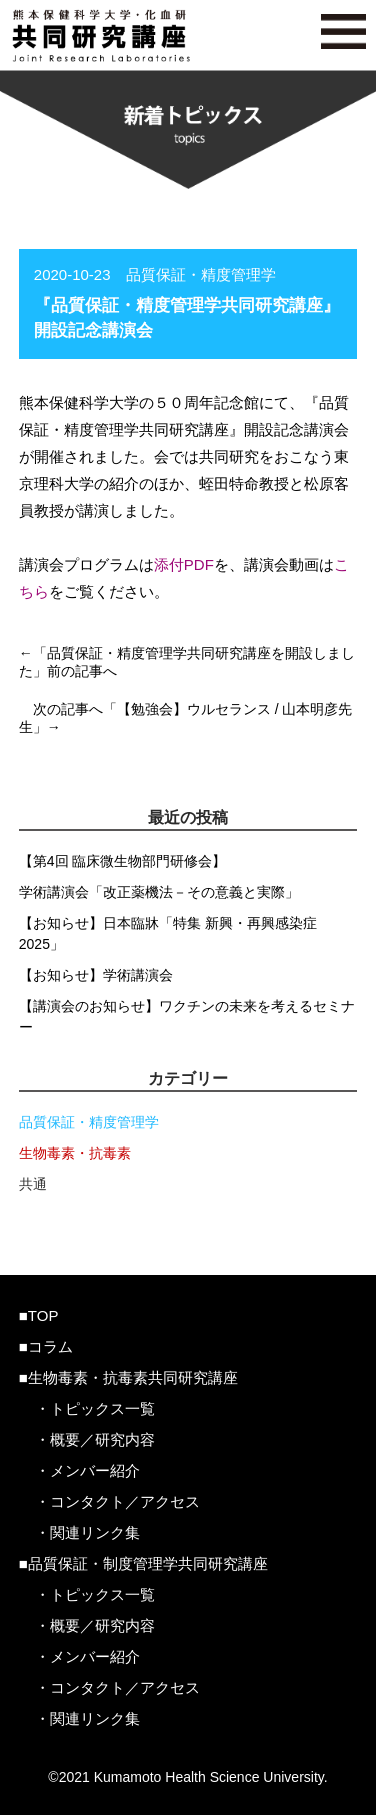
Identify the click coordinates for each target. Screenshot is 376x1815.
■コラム (46, 1346)
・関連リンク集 (87, 1532)
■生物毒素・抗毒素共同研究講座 (128, 1377)
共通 (33, 1184)
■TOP (39, 1315)
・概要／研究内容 (95, 1439)
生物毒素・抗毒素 (75, 1153)
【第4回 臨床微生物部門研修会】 (123, 861)
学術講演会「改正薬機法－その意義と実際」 (159, 892)
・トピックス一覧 (95, 1408)
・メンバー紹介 (87, 1470)
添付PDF (184, 564)
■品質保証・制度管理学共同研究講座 (143, 1563)
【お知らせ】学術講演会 (96, 975)
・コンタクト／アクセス (117, 1501)
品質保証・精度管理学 (89, 1122)
